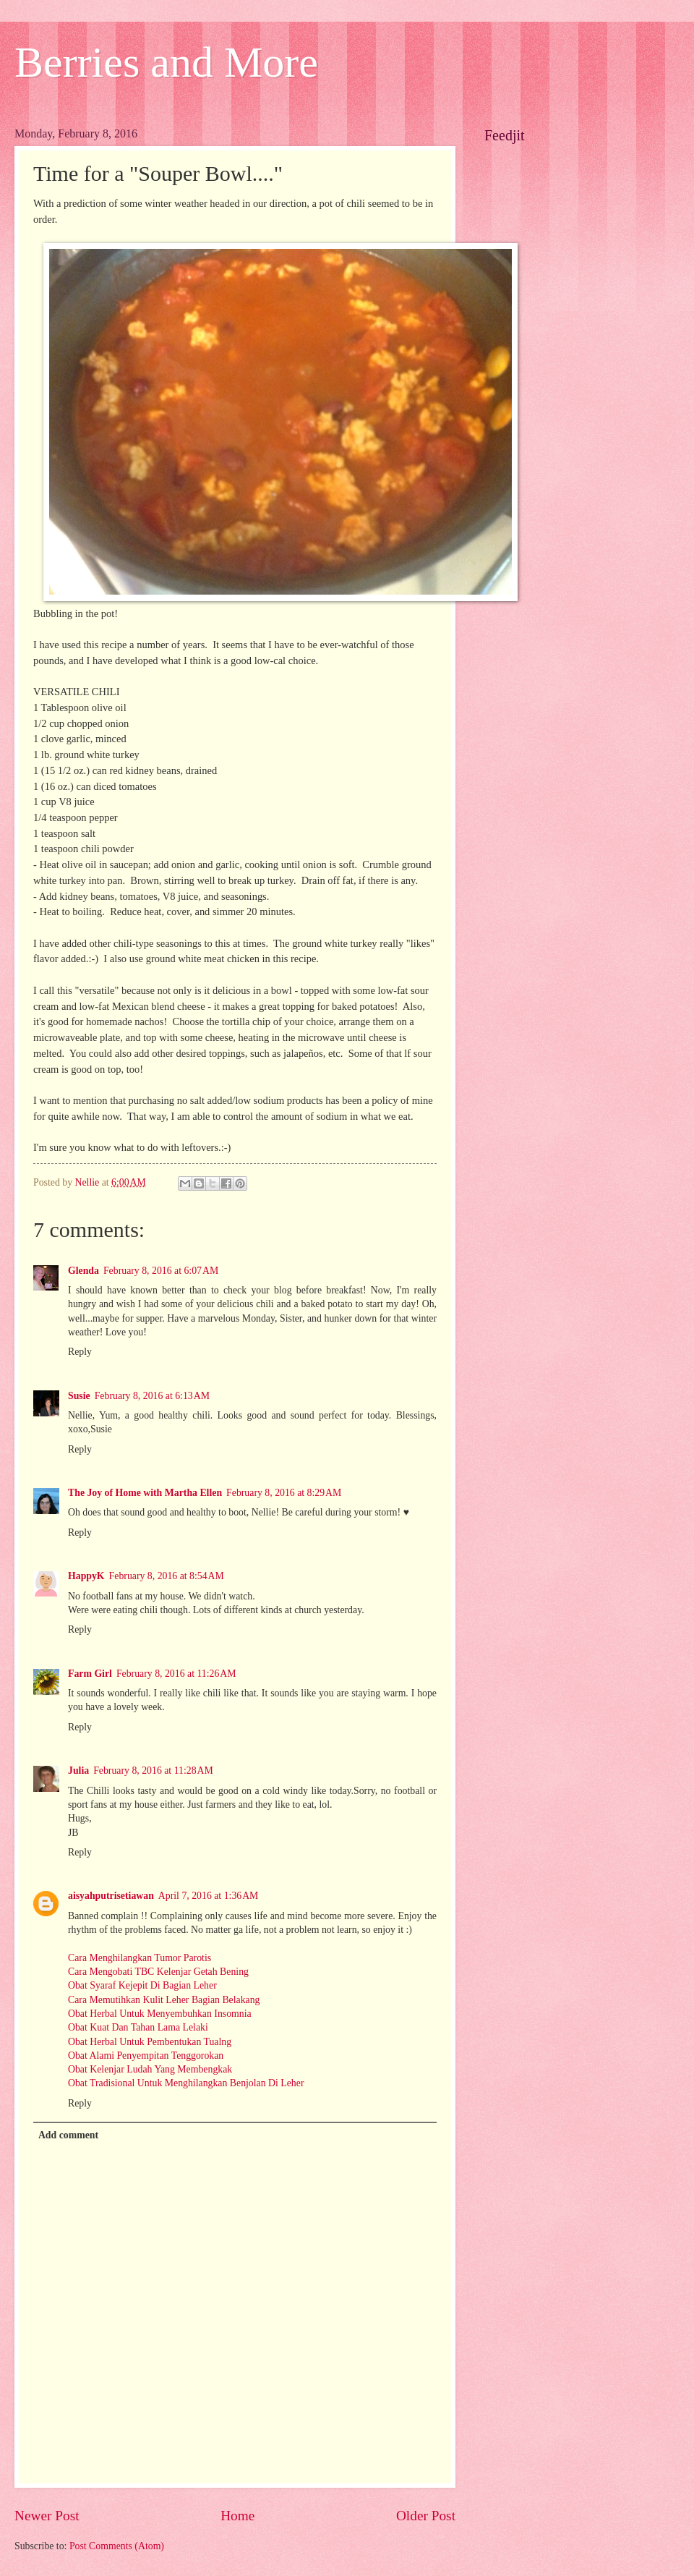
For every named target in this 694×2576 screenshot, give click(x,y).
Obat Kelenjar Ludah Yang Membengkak (150, 2069)
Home (237, 2515)
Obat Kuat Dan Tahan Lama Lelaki (138, 2027)
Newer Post (47, 2515)
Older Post (425, 2515)
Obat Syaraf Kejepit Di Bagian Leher (142, 1985)
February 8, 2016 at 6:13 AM (152, 1395)
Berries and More (166, 62)
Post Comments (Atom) (116, 2546)
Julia (78, 1770)
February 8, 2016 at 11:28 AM (153, 1770)
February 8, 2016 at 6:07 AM (160, 1270)
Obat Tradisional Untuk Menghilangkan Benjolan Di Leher (186, 2083)
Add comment (68, 2135)
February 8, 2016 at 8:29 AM (283, 1492)
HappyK (86, 1575)
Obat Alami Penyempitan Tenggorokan (145, 2055)
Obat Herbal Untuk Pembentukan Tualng (149, 2041)
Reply (80, 1351)
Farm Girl (90, 1673)
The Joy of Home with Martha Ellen (145, 1492)
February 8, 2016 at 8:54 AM (166, 1575)
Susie (79, 1395)
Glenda (83, 1270)
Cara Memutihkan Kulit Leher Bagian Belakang (164, 1999)
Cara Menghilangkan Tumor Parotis (139, 1957)
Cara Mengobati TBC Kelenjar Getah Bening (158, 1971)
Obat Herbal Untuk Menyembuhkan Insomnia (160, 2013)
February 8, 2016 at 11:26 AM (176, 1673)
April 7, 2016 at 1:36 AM (208, 1895)
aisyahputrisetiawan (111, 1895)
